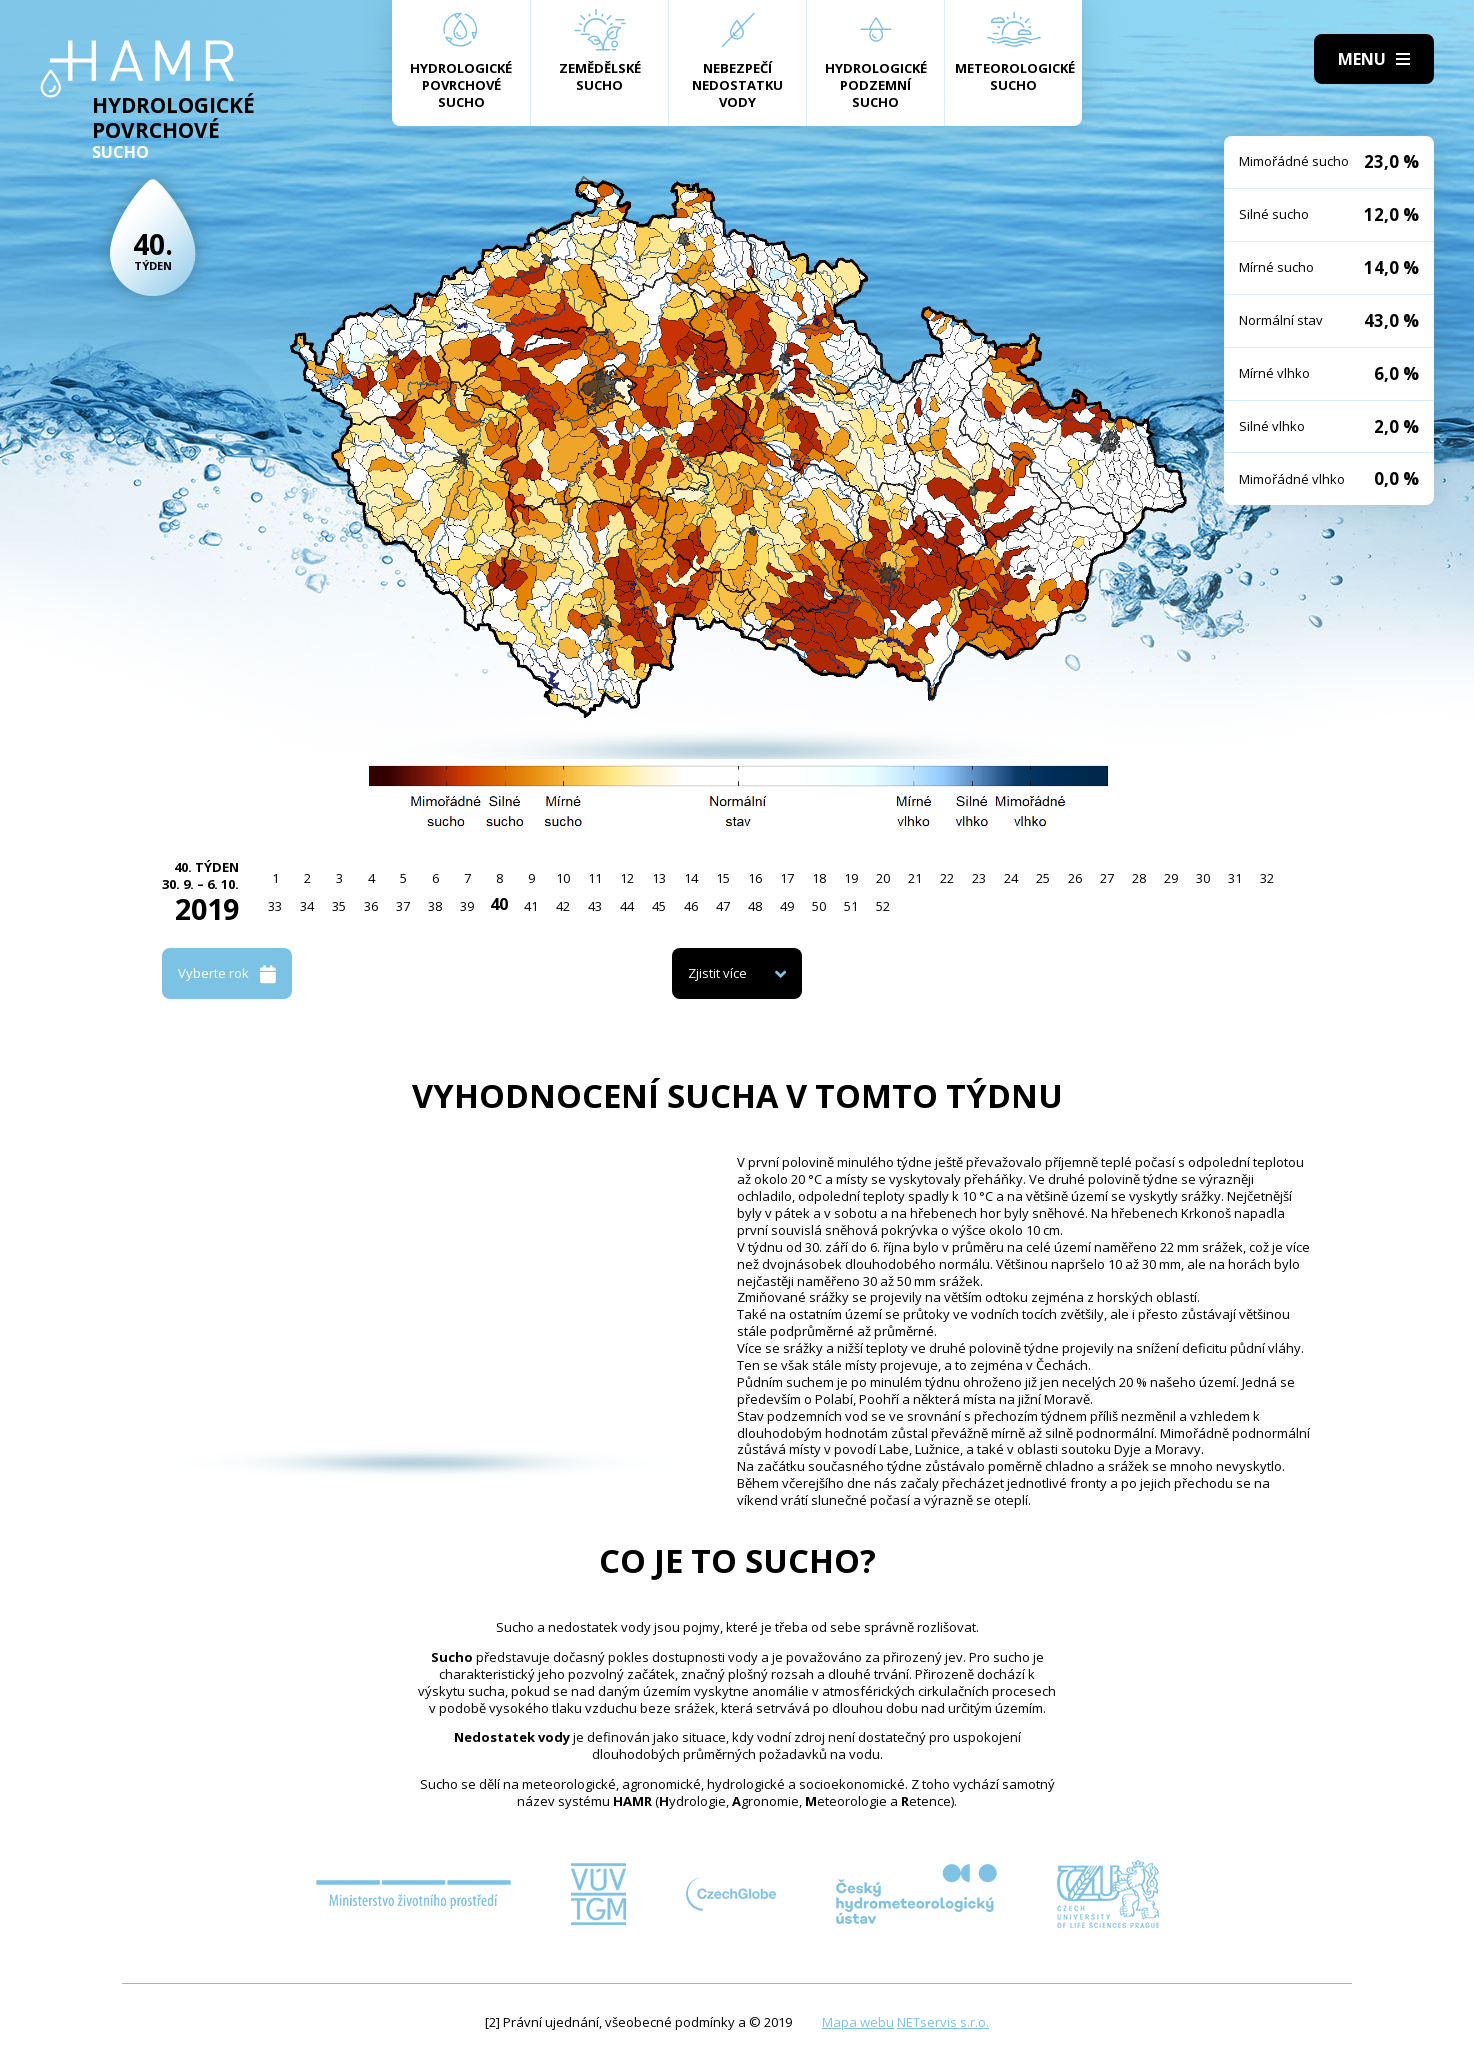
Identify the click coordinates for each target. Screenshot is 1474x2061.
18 (819, 878)
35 (339, 906)
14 (691, 878)
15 (723, 878)
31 (1235, 878)
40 (499, 904)
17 (787, 878)
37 (403, 906)
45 (659, 906)
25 (1043, 878)
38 (435, 906)
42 (563, 906)
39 (467, 906)
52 (883, 906)
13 (659, 878)
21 (915, 878)
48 (755, 906)
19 (851, 878)
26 (1075, 878)
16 (755, 878)
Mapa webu (858, 2022)
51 (851, 906)
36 (371, 906)
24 (1011, 878)
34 (307, 906)
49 (787, 906)
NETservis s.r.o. (943, 2022)
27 (1107, 878)
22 (947, 878)
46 (691, 906)
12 (627, 878)
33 (275, 906)
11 (595, 878)
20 (883, 878)
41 (531, 906)
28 (1139, 878)
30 (1203, 878)
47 (723, 906)
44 (627, 906)
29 (1171, 878)
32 (1267, 878)
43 (595, 906)
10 (563, 878)
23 (979, 878)
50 (819, 906)
